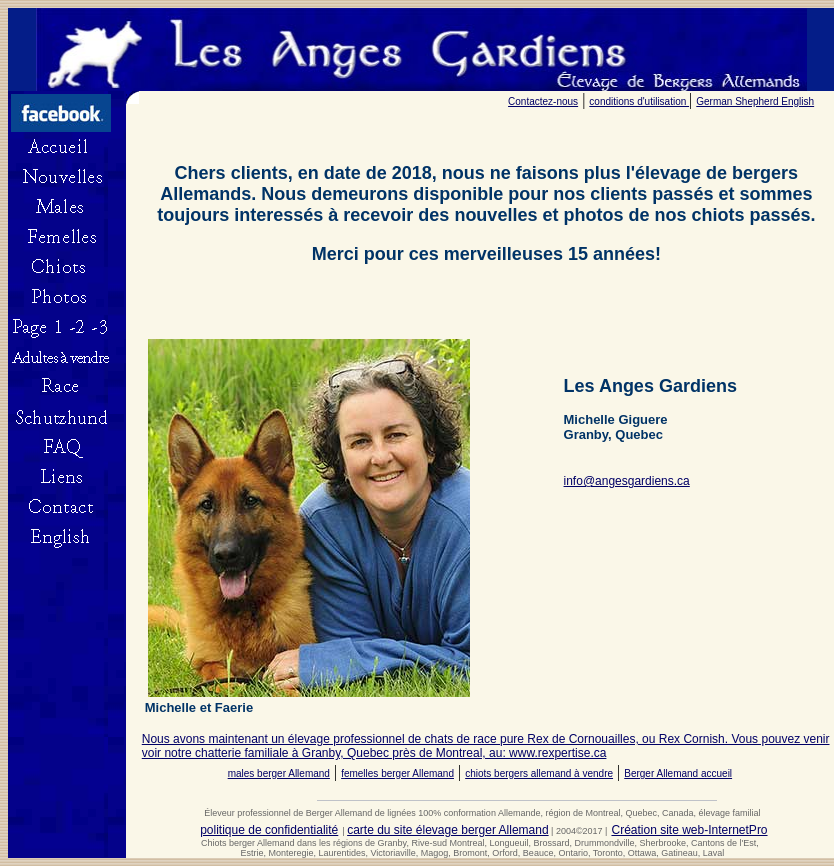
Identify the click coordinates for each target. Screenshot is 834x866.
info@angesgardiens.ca (627, 481)
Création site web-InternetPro (689, 830)
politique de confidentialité (269, 830)
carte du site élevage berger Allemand (447, 830)
